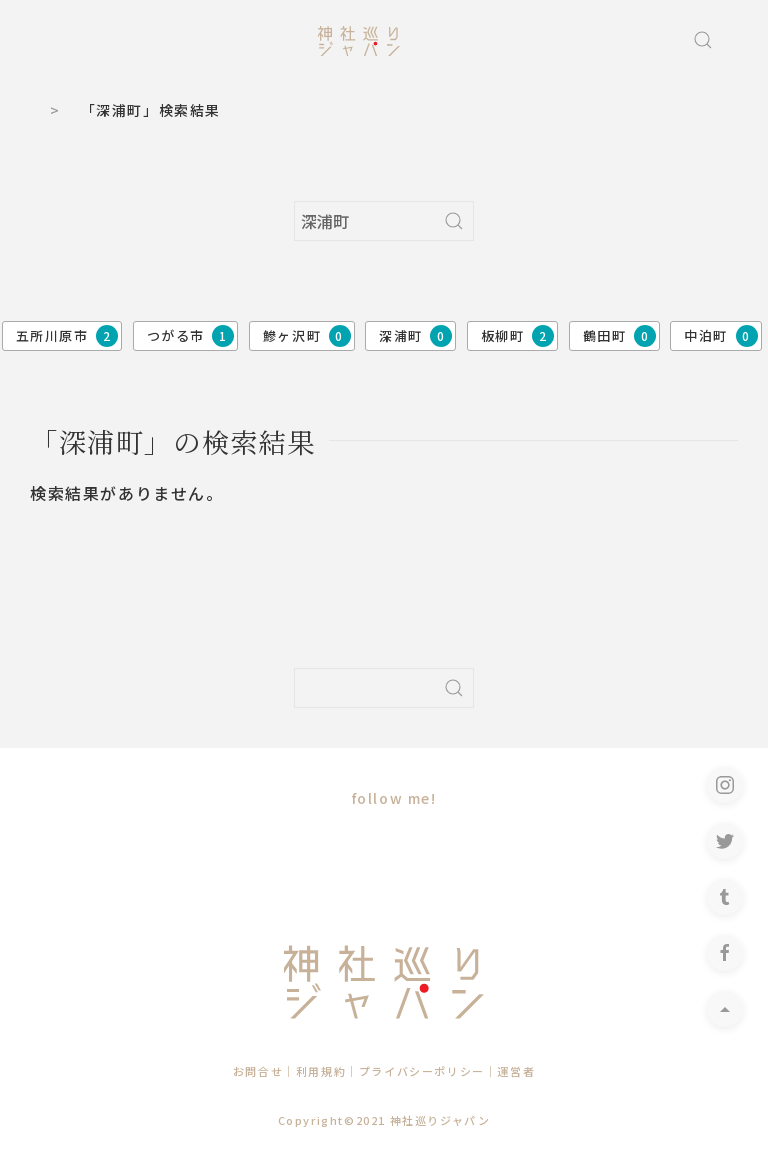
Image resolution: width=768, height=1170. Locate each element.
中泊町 (720, 336)
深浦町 (415, 336)
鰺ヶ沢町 (307, 336)
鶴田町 (619, 336)
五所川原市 (67, 336)
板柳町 (517, 336)
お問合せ (258, 1071)
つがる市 (191, 336)
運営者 (516, 1071)
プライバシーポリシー (422, 1071)
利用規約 (321, 1071)
